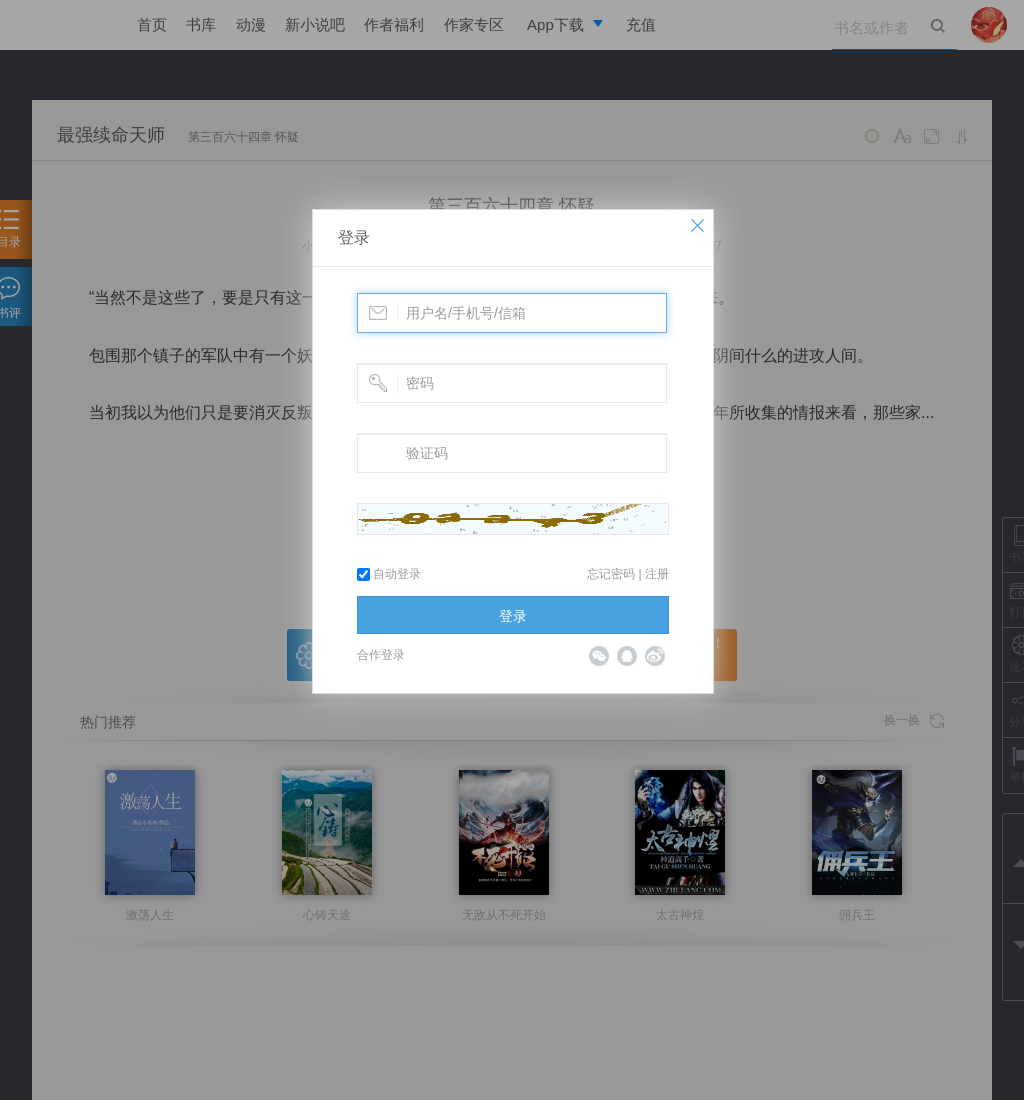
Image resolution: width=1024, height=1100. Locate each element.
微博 (655, 656)
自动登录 (389, 574)
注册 (657, 574)
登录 (354, 237)
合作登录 (381, 655)
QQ (627, 656)
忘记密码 (611, 574)
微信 (599, 656)
